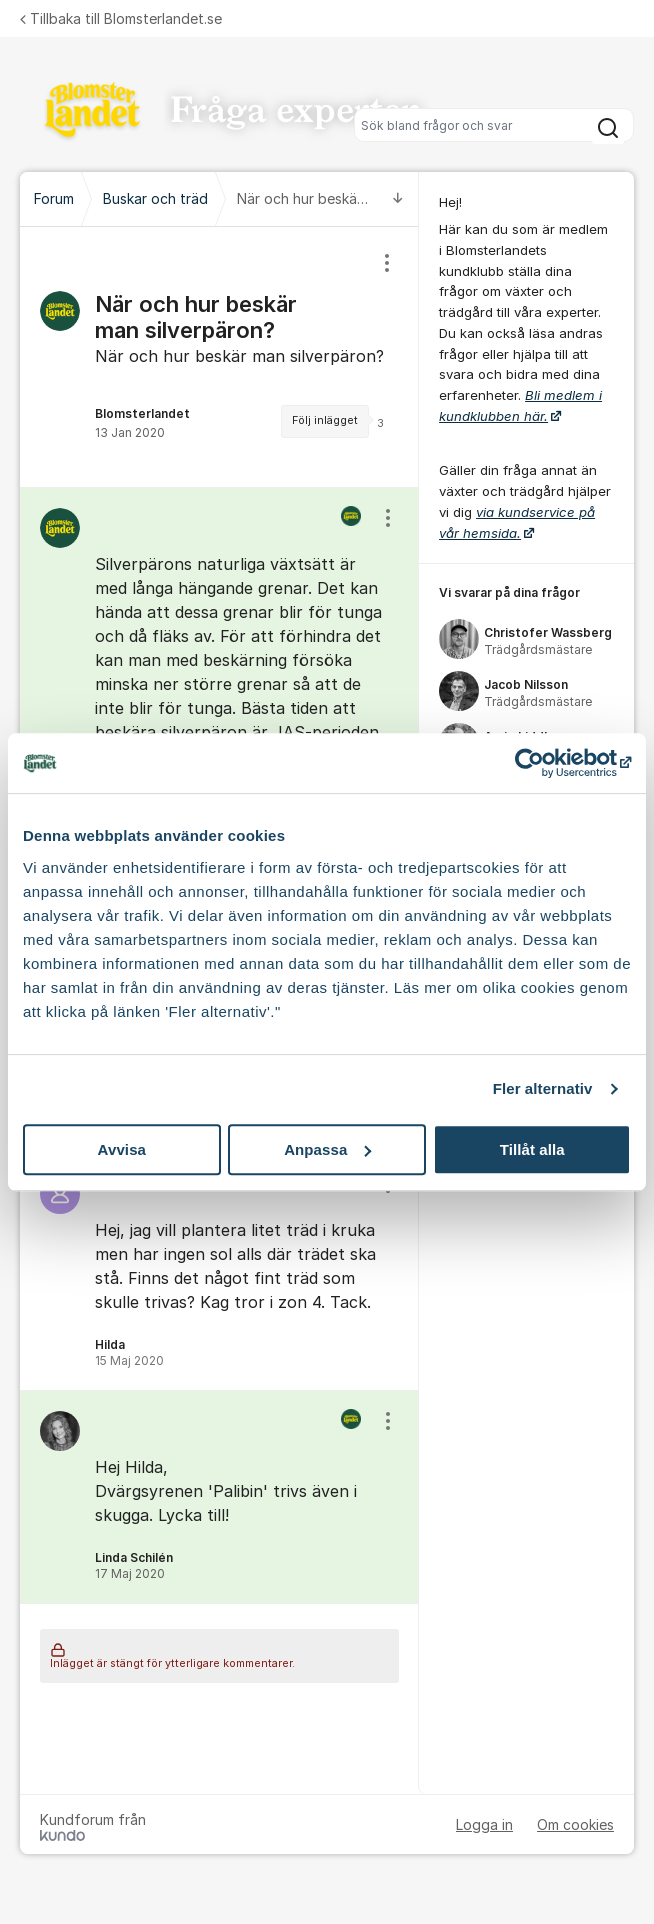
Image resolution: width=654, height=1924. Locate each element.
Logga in (484, 1824)
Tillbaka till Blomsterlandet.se (121, 18)
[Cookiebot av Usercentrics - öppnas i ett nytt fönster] (543, 763)
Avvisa (122, 1149)
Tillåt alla (532, 1149)
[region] (219, 357)
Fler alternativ (543, 1088)
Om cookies (575, 1824)
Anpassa (327, 1149)
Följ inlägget (325, 420)
